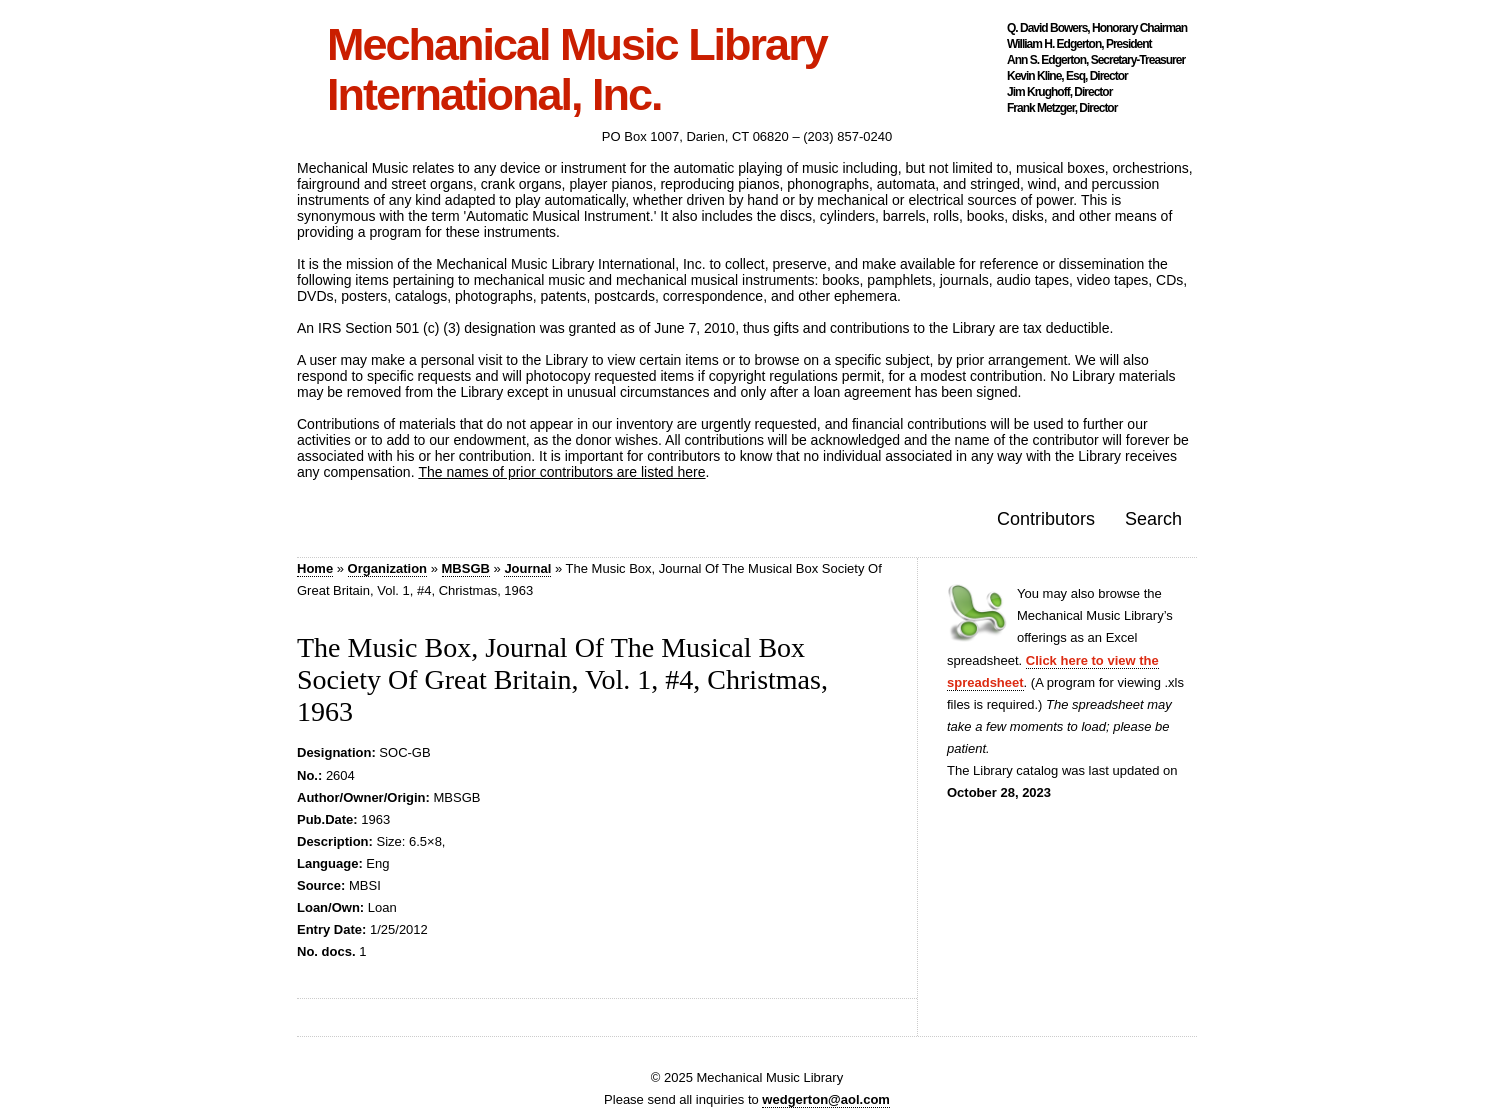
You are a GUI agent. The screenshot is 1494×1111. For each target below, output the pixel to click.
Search (1153, 519)
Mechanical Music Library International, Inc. (577, 70)
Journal (527, 568)
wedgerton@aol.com (826, 1099)
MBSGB (466, 568)
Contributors (1046, 519)
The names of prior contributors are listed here (561, 472)
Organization (387, 568)
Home (315, 568)
